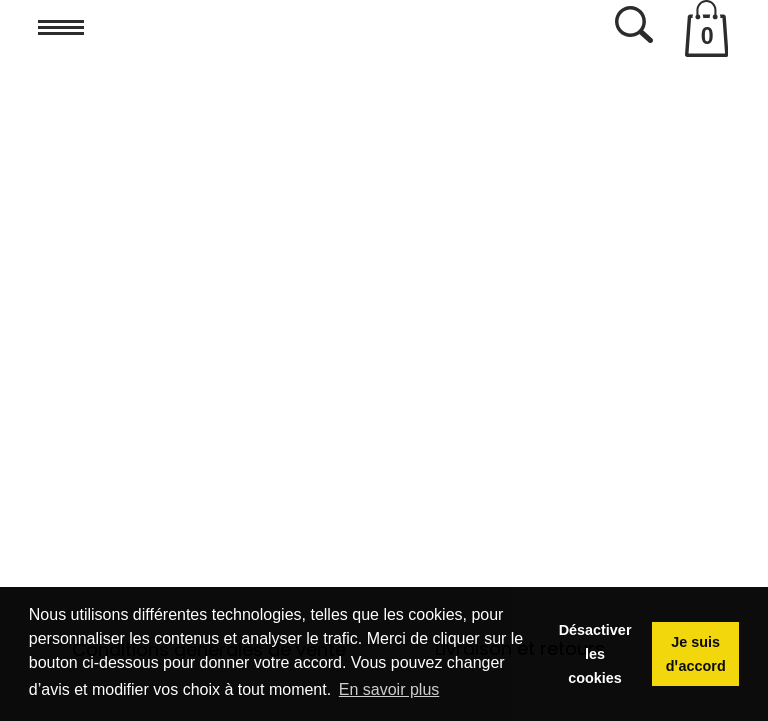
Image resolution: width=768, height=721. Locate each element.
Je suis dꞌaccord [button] (696, 654)
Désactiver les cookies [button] (595, 654)
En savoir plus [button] (389, 689)
